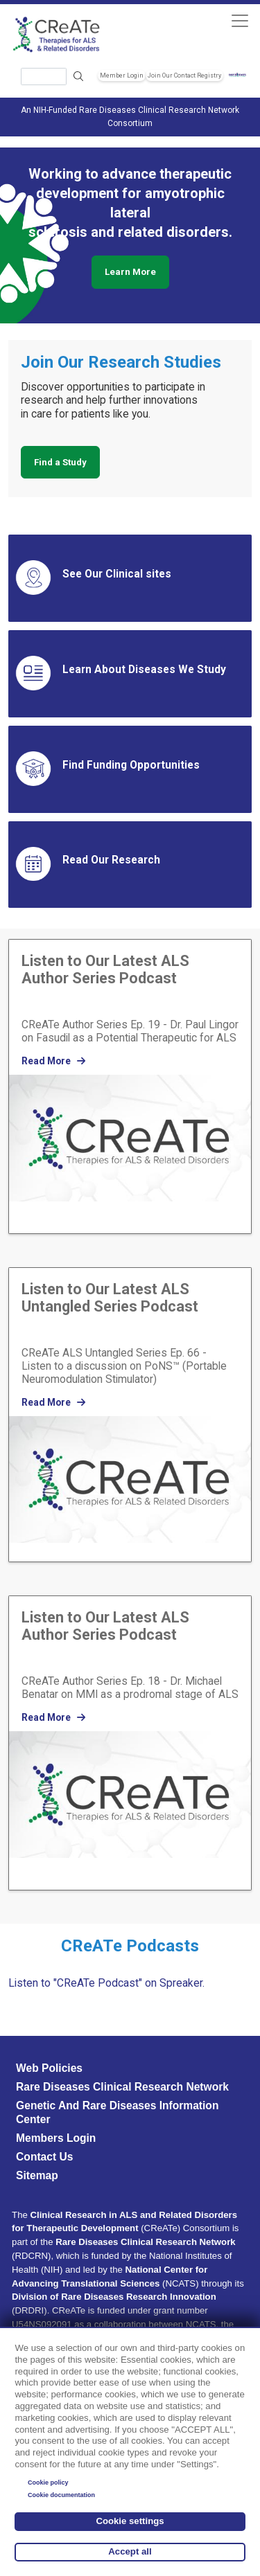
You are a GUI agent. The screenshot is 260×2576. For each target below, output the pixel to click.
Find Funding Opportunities (131, 765)
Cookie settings (130, 2521)
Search (79, 76)
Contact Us (44, 2157)
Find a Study (60, 462)
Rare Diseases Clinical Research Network (122, 2087)
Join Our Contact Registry (184, 75)
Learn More (130, 272)
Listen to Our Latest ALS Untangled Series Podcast (109, 1297)
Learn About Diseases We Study (144, 669)
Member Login (122, 75)
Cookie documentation (61, 2495)
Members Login (56, 2138)
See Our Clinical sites (116, 574)
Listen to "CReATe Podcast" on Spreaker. (106, 1983)
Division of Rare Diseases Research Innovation (114, 2296)
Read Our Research (111, 860)
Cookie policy (48, 2482)
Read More (53, 1060)
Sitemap (37, 2175)
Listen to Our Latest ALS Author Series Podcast (105, 969)
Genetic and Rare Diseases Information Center (117, 2112)
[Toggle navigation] (239, 20)
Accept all (129, 2551)
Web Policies (49, 2068)
